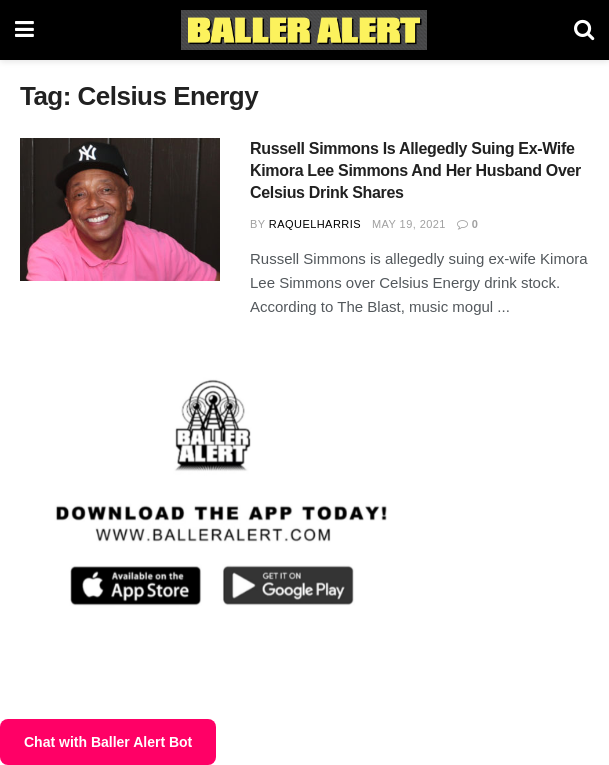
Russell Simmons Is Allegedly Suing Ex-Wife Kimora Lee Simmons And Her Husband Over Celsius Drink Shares (415, 171)
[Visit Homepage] (303, 30)
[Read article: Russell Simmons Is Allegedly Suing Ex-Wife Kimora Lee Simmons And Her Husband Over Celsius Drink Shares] (120, 209)
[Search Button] (584, 30)
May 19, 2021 (409, 224)
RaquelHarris (315, 224)
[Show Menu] (24, 30)
